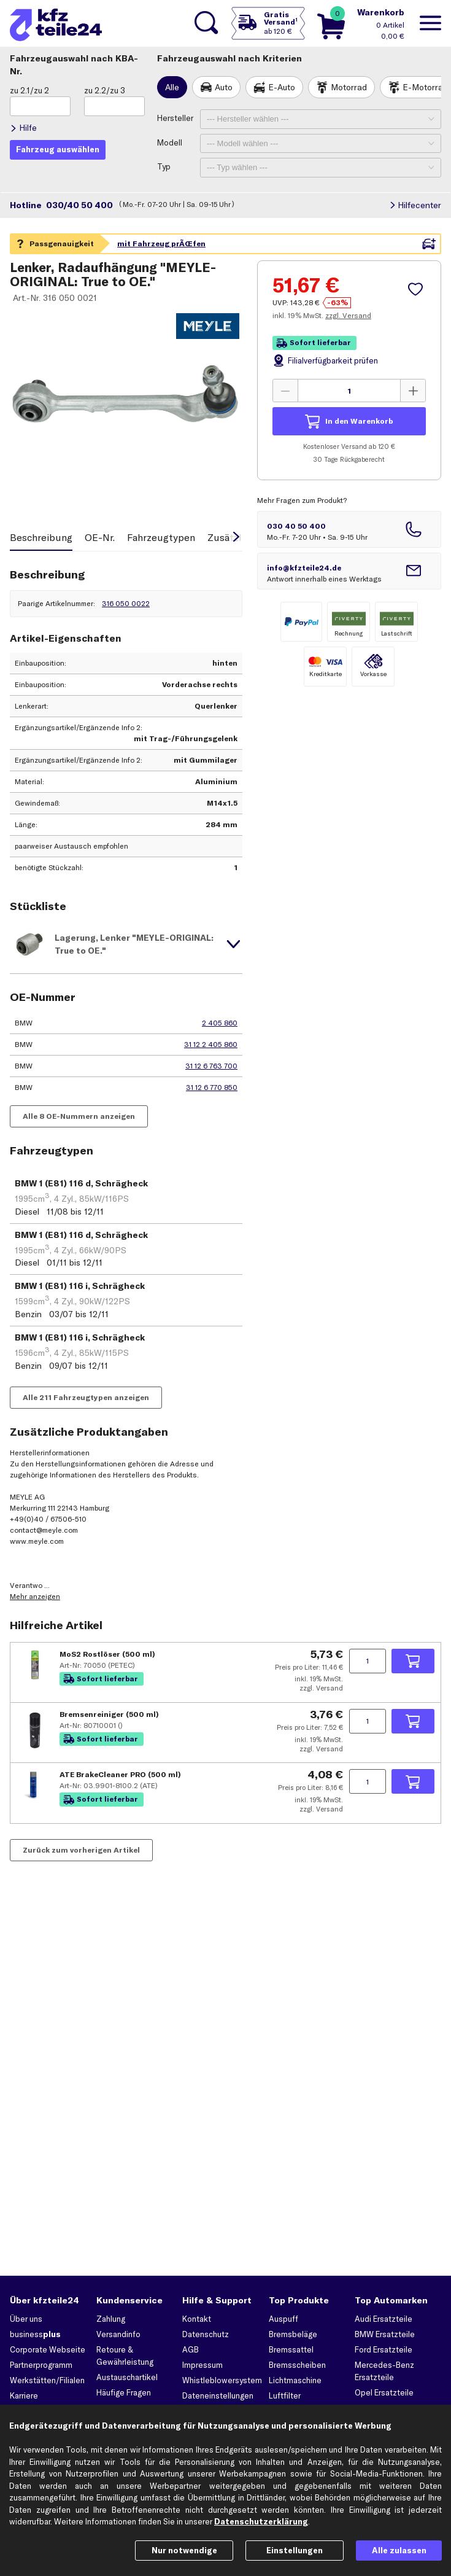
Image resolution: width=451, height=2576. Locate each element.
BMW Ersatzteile (385, 2334)
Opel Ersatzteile (384, 2392)
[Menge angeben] (349, 390)
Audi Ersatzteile (383, 2319)
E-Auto (281, 87)
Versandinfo (118, 2334)
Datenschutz (205, 2334)
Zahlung (110, 2319)
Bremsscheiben (297, 2365)
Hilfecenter (419, 205)
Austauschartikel (127, 2377)
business (35, 2334)
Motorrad (349, 87)
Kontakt (196, 2319)
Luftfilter (285, 2395)
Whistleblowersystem (222, 2380)
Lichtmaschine (295, 2380)
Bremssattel (291, 2349)
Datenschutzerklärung (261, 2521)
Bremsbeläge (293, 2334)
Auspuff (283, 2319)
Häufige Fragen (123, 2392)
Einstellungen (294, 2550)
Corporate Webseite (47, 2349)
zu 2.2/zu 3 (104, 90)
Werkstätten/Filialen (47, 2380)
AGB (190, 2349)
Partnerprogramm (41, 2365)
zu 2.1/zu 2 (29, 90)
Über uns (26, 2319)
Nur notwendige (184, 2550)
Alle (172, 87)
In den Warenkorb (359, 421)
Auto (224, 87)
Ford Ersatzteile (383, 2349)
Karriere (24, 2395)
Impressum (202, 2365)
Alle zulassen (399, 2550)
